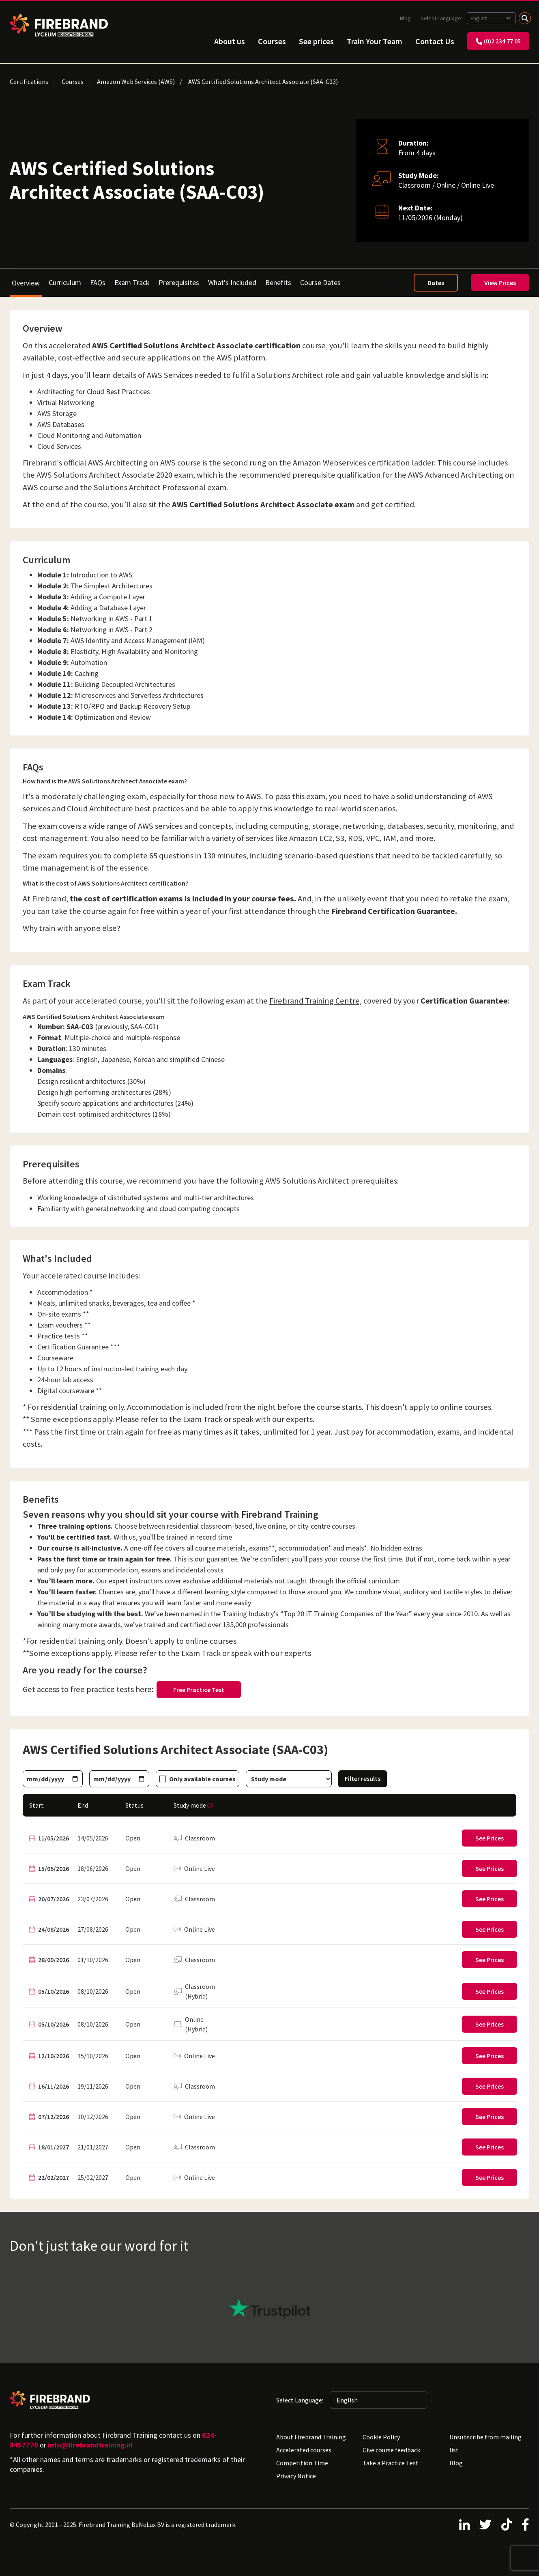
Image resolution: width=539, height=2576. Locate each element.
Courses (272, 41)
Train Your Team (374, 41)
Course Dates (320, 282)
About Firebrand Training (311, 2437)
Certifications (29, 81)
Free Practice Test (198, 1690)
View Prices (500, 283)
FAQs (97, 282)
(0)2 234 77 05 (498, 41)
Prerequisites (179, 282)
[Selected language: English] (491, 18)
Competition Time (302, 2463)
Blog (405, 18)
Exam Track (132, 282)
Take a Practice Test (391, 2463)
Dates (435, 283)
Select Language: (442, 18)
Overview (26, 282)
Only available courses (202, 1779)
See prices (316, 41)
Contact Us (434, 41)
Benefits (278, 282)
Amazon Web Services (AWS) (136, 81)
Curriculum (65, 282)
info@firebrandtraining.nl (90, 2444)
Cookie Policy (381, 2437)
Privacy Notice (296, 2476)
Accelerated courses (303, 2450)
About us (229, 41)
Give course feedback (391, 2450)
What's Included (232, 282)
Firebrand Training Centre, (315, 1000)
